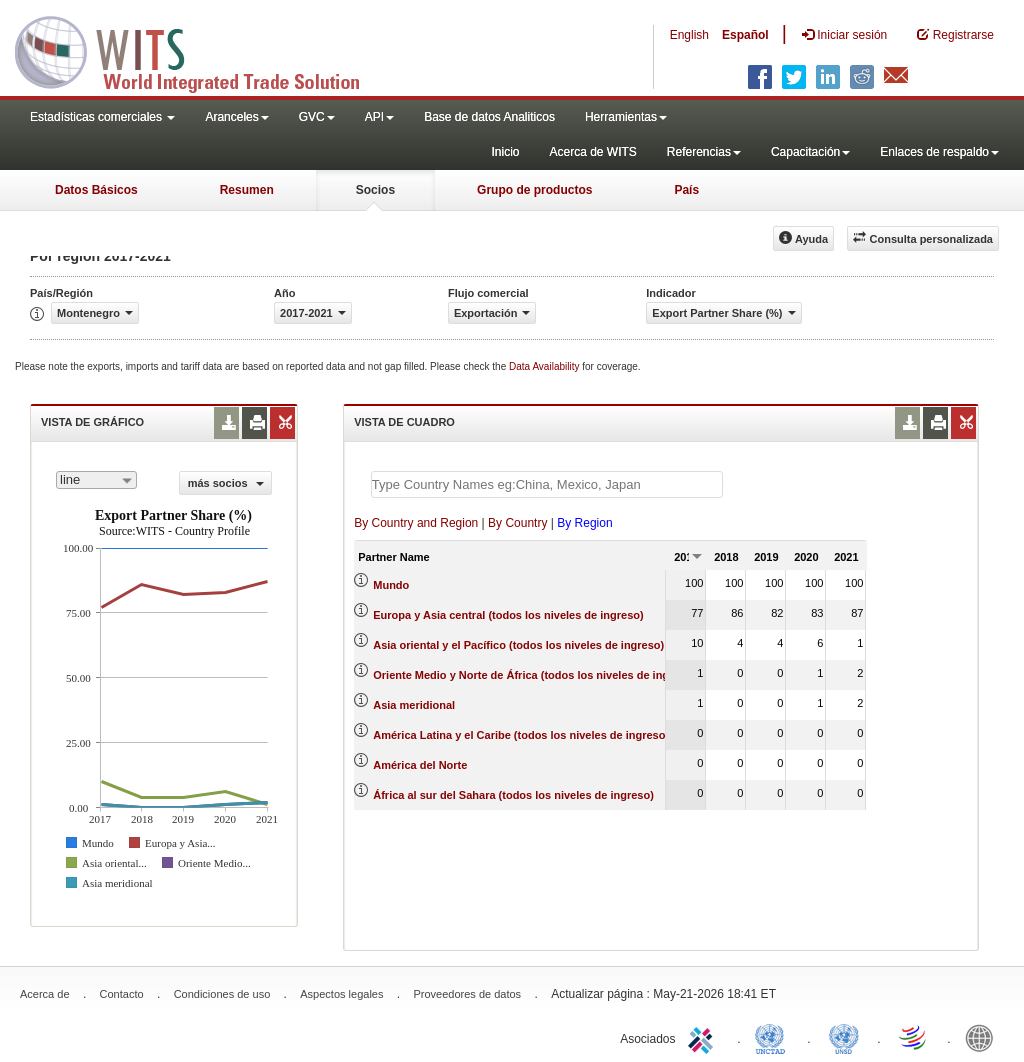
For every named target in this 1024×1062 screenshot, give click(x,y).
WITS (200, 50)
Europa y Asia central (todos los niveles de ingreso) (508, 615)
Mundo (391, 585)
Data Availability (545, 366)
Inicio (505, 152)
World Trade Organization (914, 1037)
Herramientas (626, 117)
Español (745, 35)
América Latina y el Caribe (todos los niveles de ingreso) (521, 735)
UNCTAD (774, 1037)
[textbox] (547, 484)
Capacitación (810, 152)
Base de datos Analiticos (489, 117)
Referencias (704, 152)
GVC (317, 117)
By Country (517, 523)
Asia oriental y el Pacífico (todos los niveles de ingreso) (518, 645)
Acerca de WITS (592, 152)
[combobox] (96, 480)
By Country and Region (416, 523)
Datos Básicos (96, 190)
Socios (375, 190)
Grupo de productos (534, 190)
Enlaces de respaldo (939, 152)
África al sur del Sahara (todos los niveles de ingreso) (513, 795)
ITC (704, 1037)
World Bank (984, 1037)
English (689, 35)
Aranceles (236, 117)
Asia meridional (414, 705)
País (686, 190)
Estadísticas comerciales (102, 117)
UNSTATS (844, 1037)
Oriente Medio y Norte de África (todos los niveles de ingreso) (534, 675)
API (379, 117)
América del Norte (420, 765)
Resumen (247, 190)
